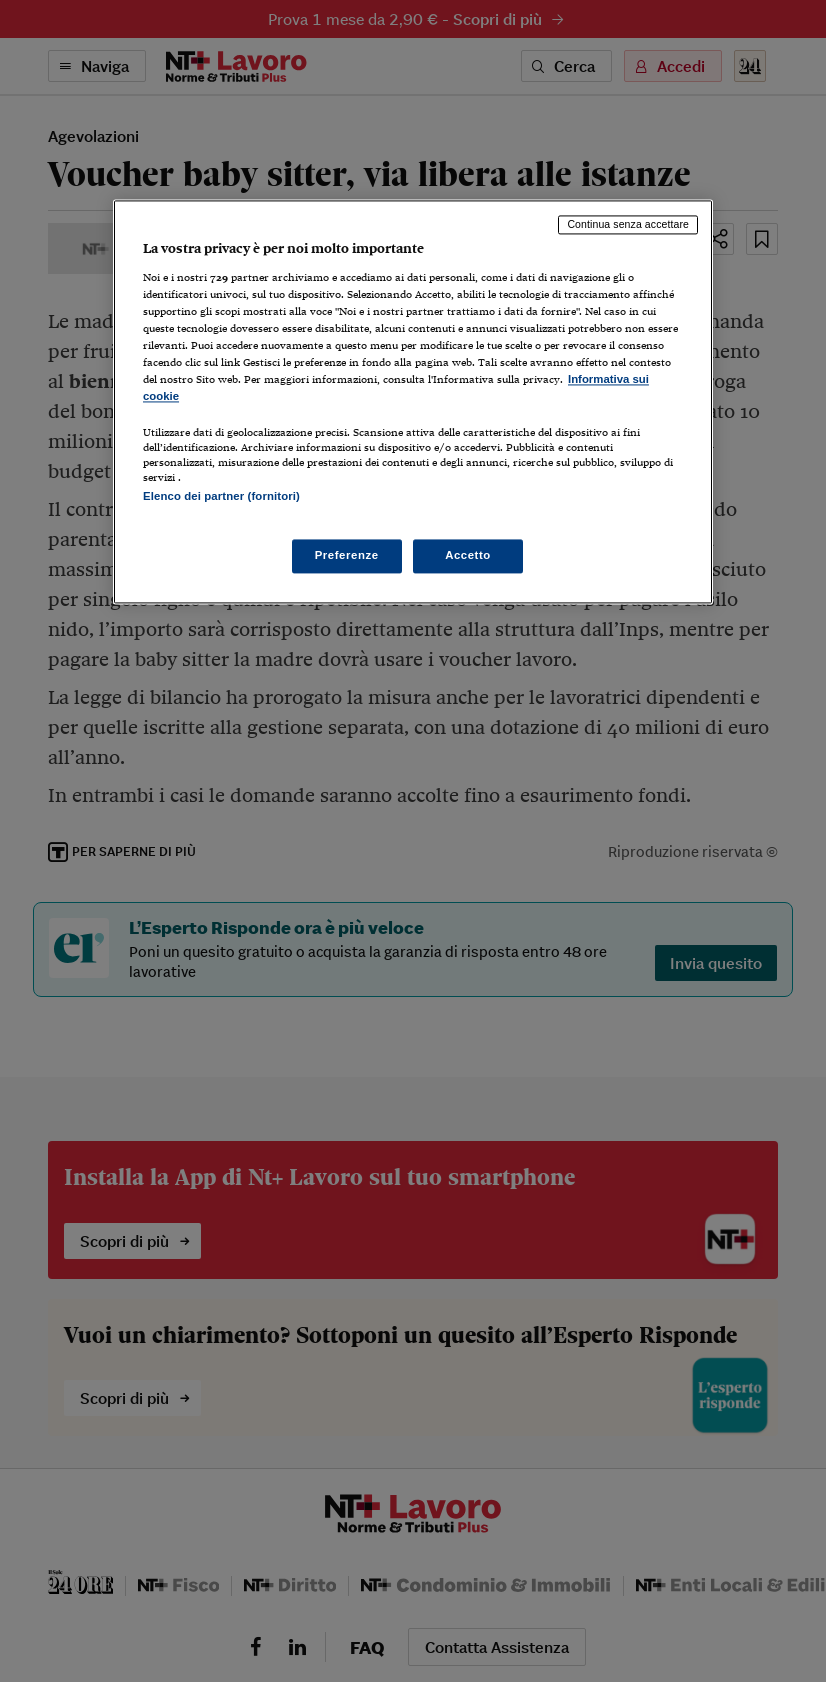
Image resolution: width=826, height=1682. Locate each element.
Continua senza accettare (628, 225)
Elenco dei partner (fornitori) (221, 497)
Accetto (468, 555)
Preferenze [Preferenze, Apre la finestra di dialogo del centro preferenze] (347, 555)
